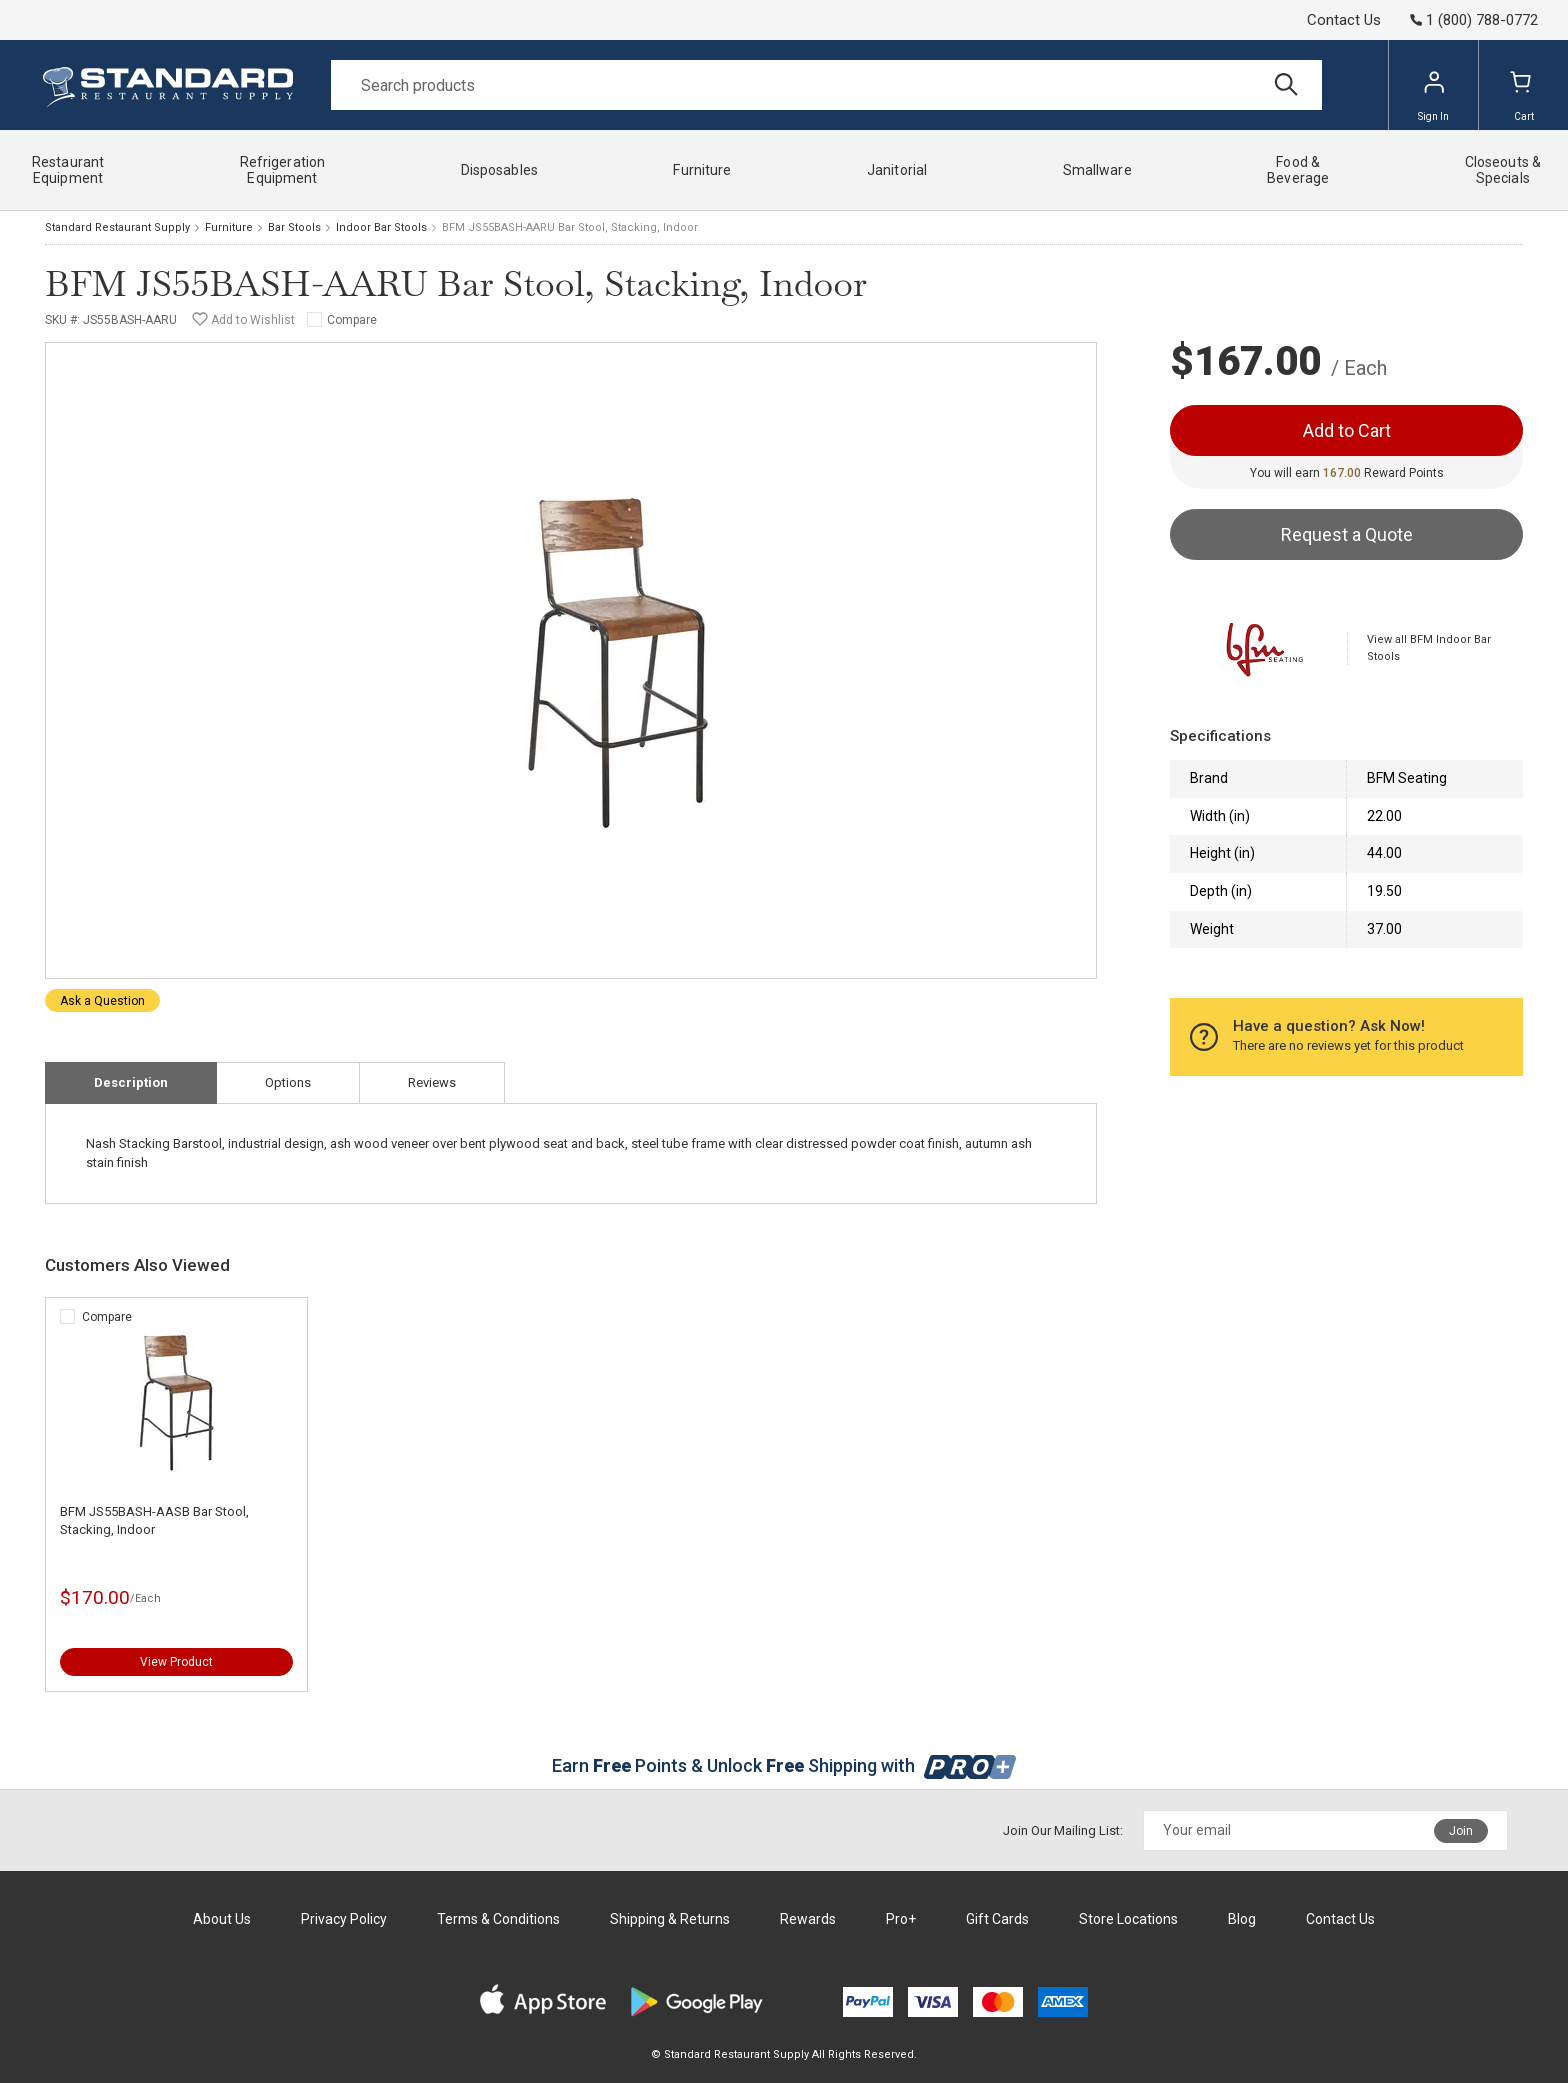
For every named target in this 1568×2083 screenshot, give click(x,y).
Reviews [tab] (432, 1082)
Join (1461, 1831)
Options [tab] (288, 1082)
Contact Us (1344, 20)
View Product (176, 1662)
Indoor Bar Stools (381, 227)
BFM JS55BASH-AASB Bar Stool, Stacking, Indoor (154, 1520)
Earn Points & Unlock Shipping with (784, 1765)
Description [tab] (131, 1082)
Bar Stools (294, 227)
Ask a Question (102, 1001)
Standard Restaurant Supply (117, 227)
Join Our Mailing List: (1063, 1830)
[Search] (826, 85)
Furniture (229, 227)
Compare (352, 320)
